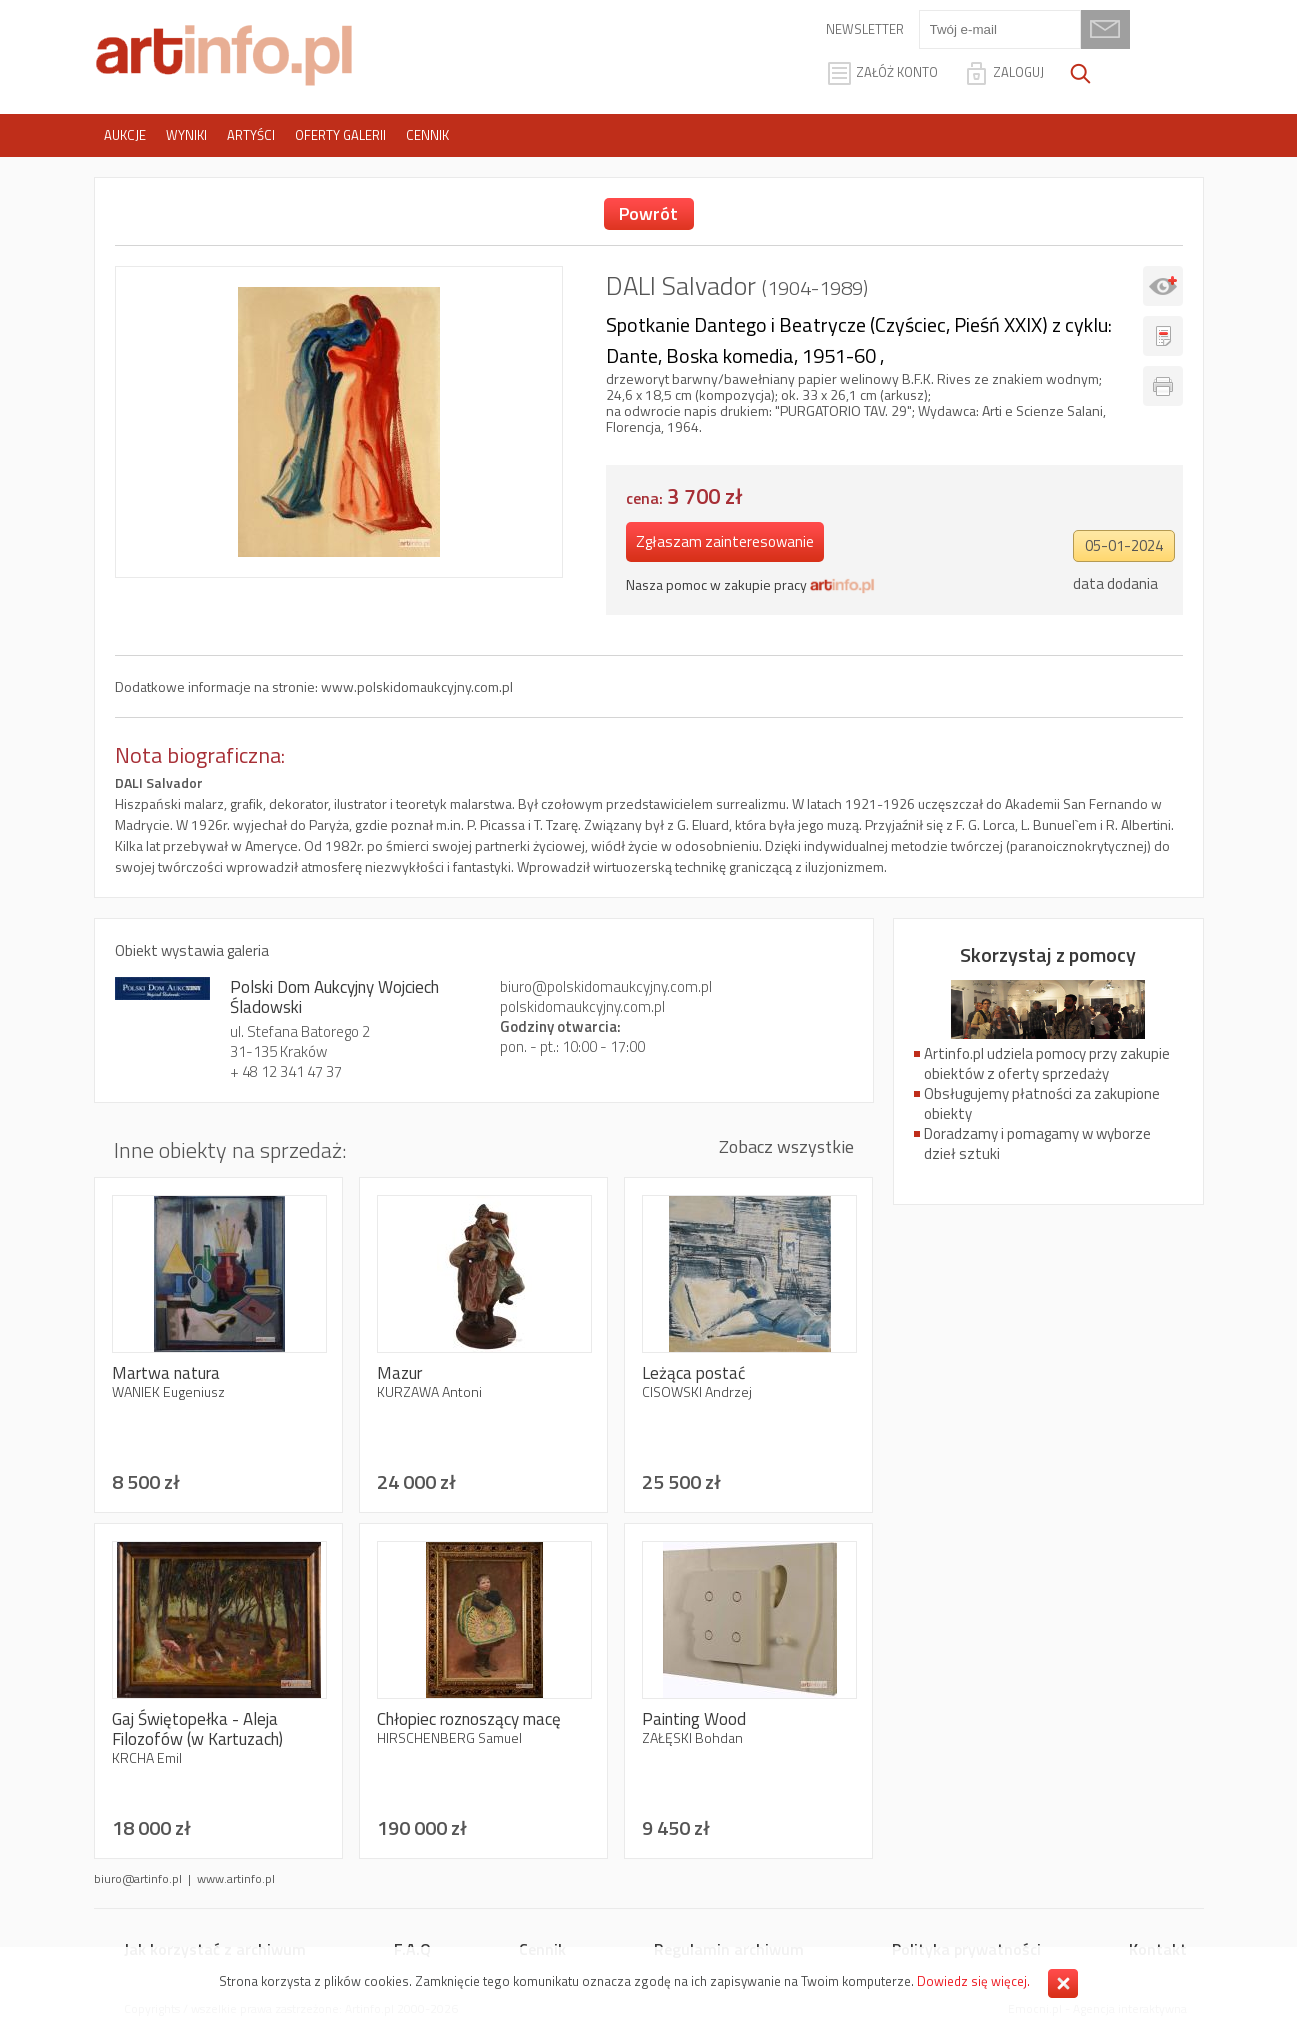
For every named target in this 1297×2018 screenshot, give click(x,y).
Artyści (251, 135)
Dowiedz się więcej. (973, 1981)
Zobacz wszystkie (786, 1146)
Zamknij (1063, 1983)
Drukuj (1163, 386)
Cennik (427, 135)
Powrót (648, 213)
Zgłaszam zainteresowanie (725, 541)
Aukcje (125, 135)
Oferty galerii (340, 135)
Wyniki (186, 135)
